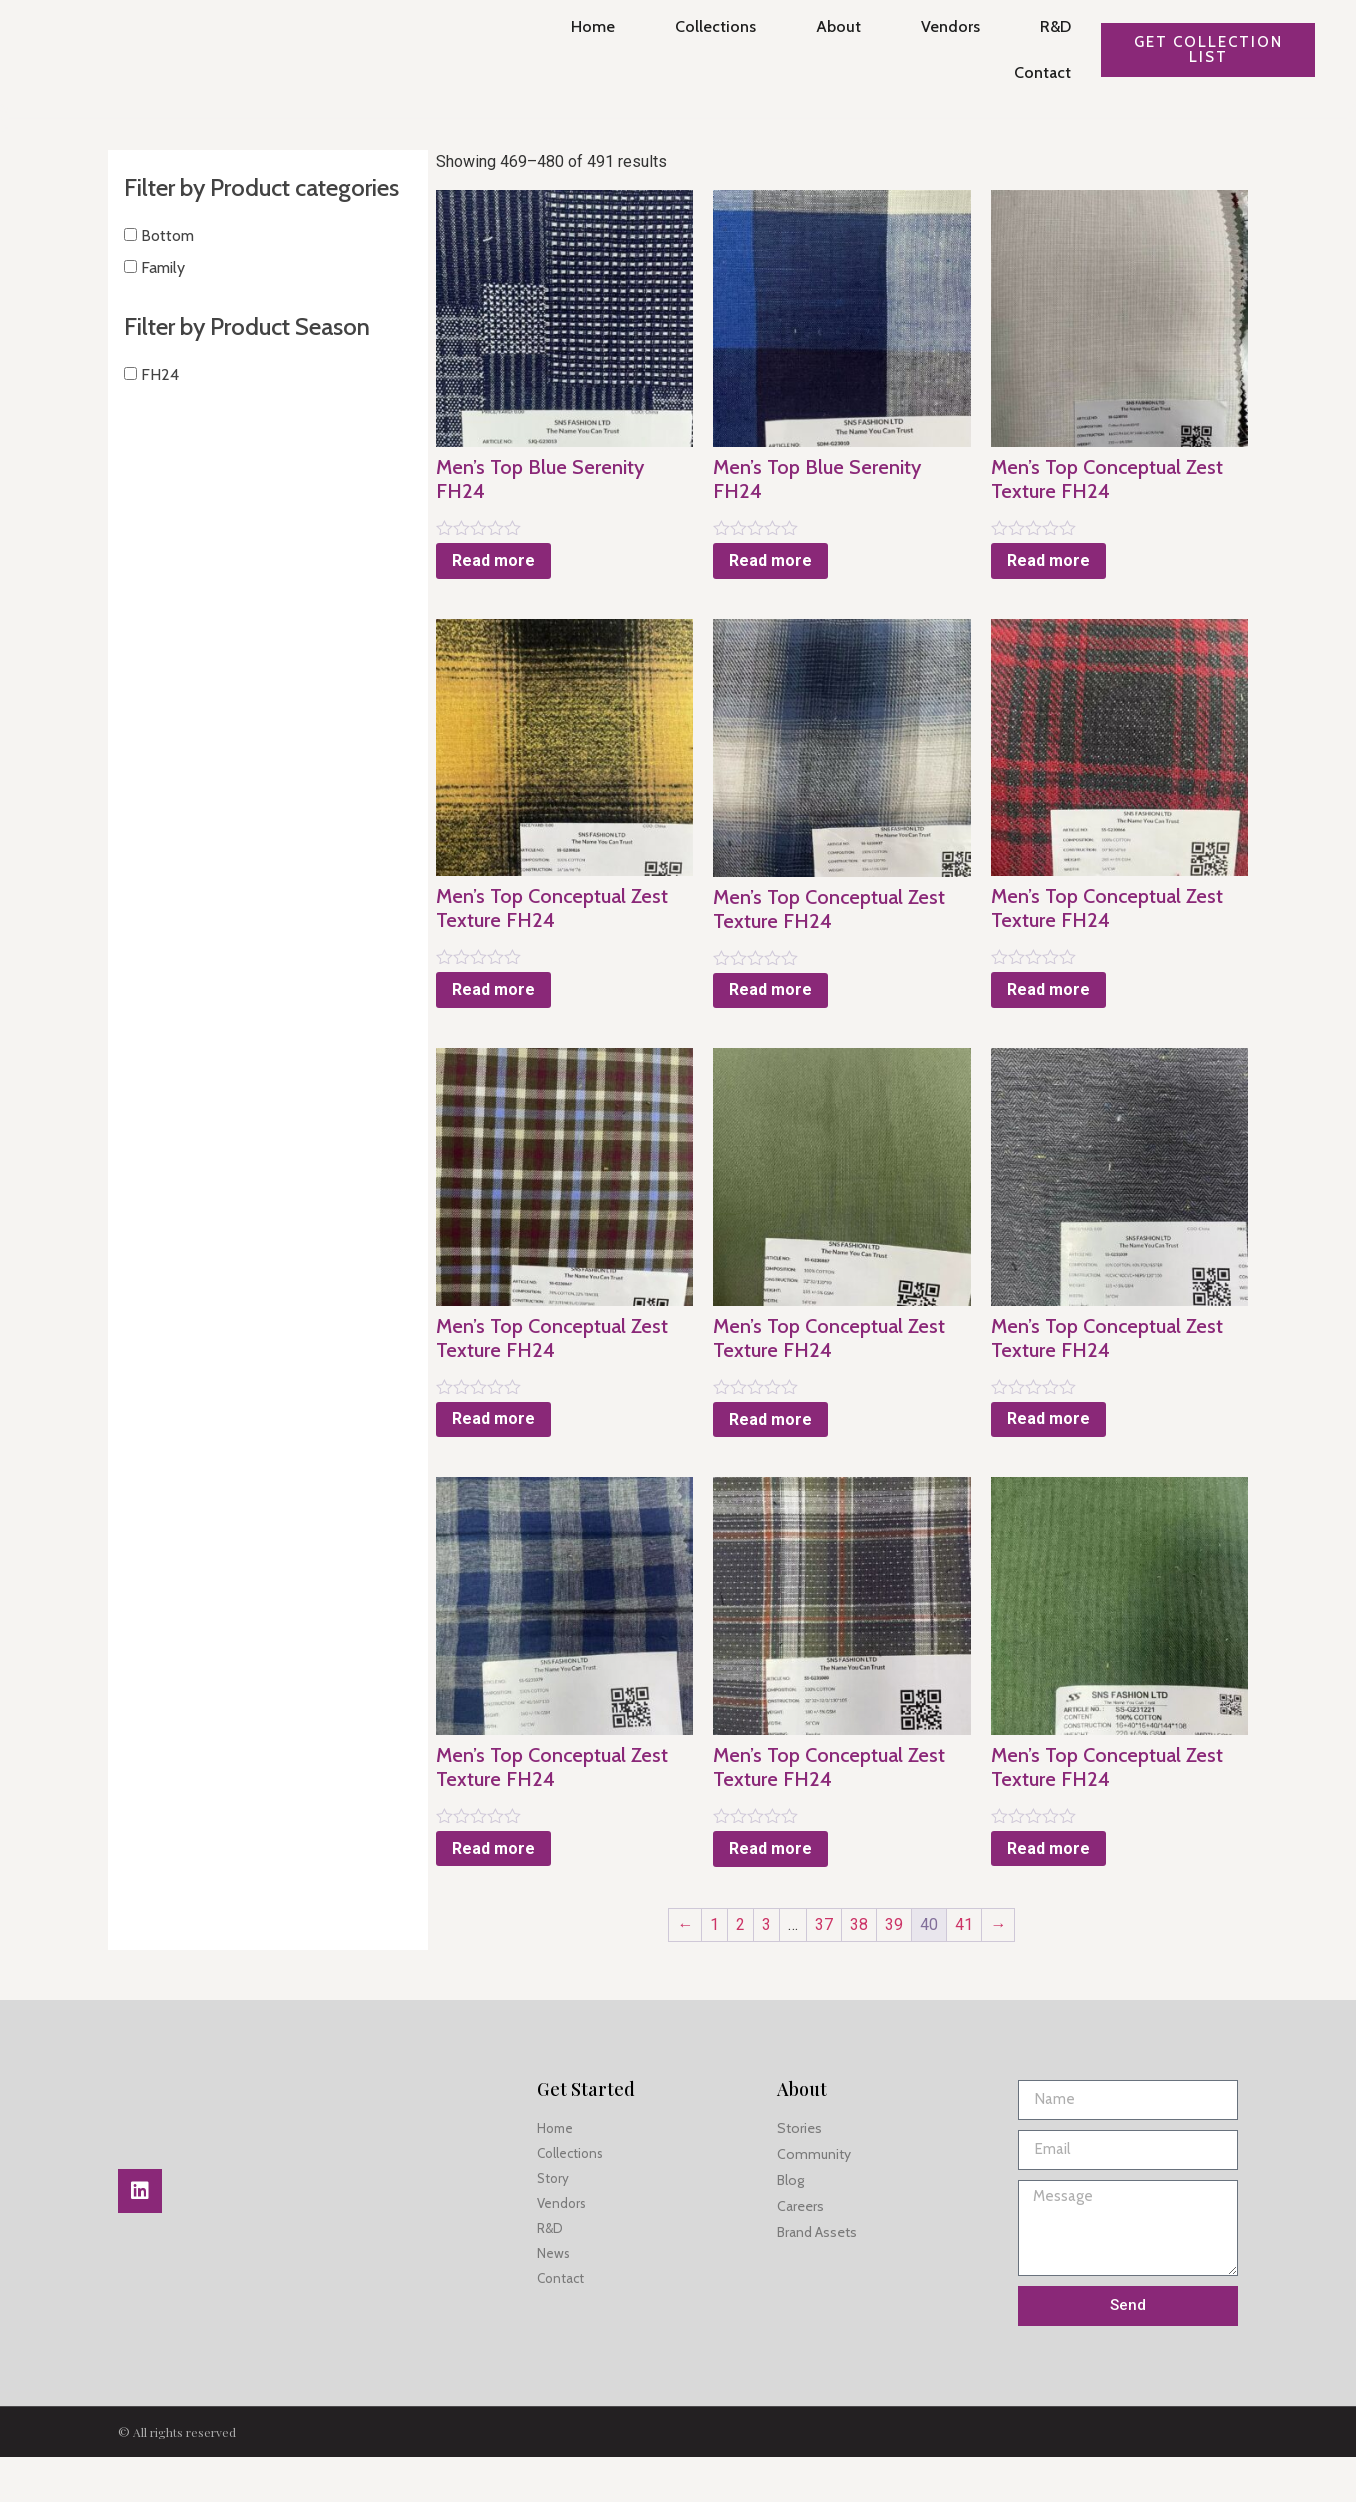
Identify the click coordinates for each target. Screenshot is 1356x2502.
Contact (1036, 72)
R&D (1049, 26)
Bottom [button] (165, 262)
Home (587, 26)
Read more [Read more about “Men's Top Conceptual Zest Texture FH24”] (1036, 572)
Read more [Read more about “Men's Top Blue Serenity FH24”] (459, 548)
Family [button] (161, 294)
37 (807, 1969)
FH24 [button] (158, 401)
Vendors (944, 26)
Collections (709, 26)
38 (842, 1969)
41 (947, 1969)
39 (877, 1969)
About (832, 26)
